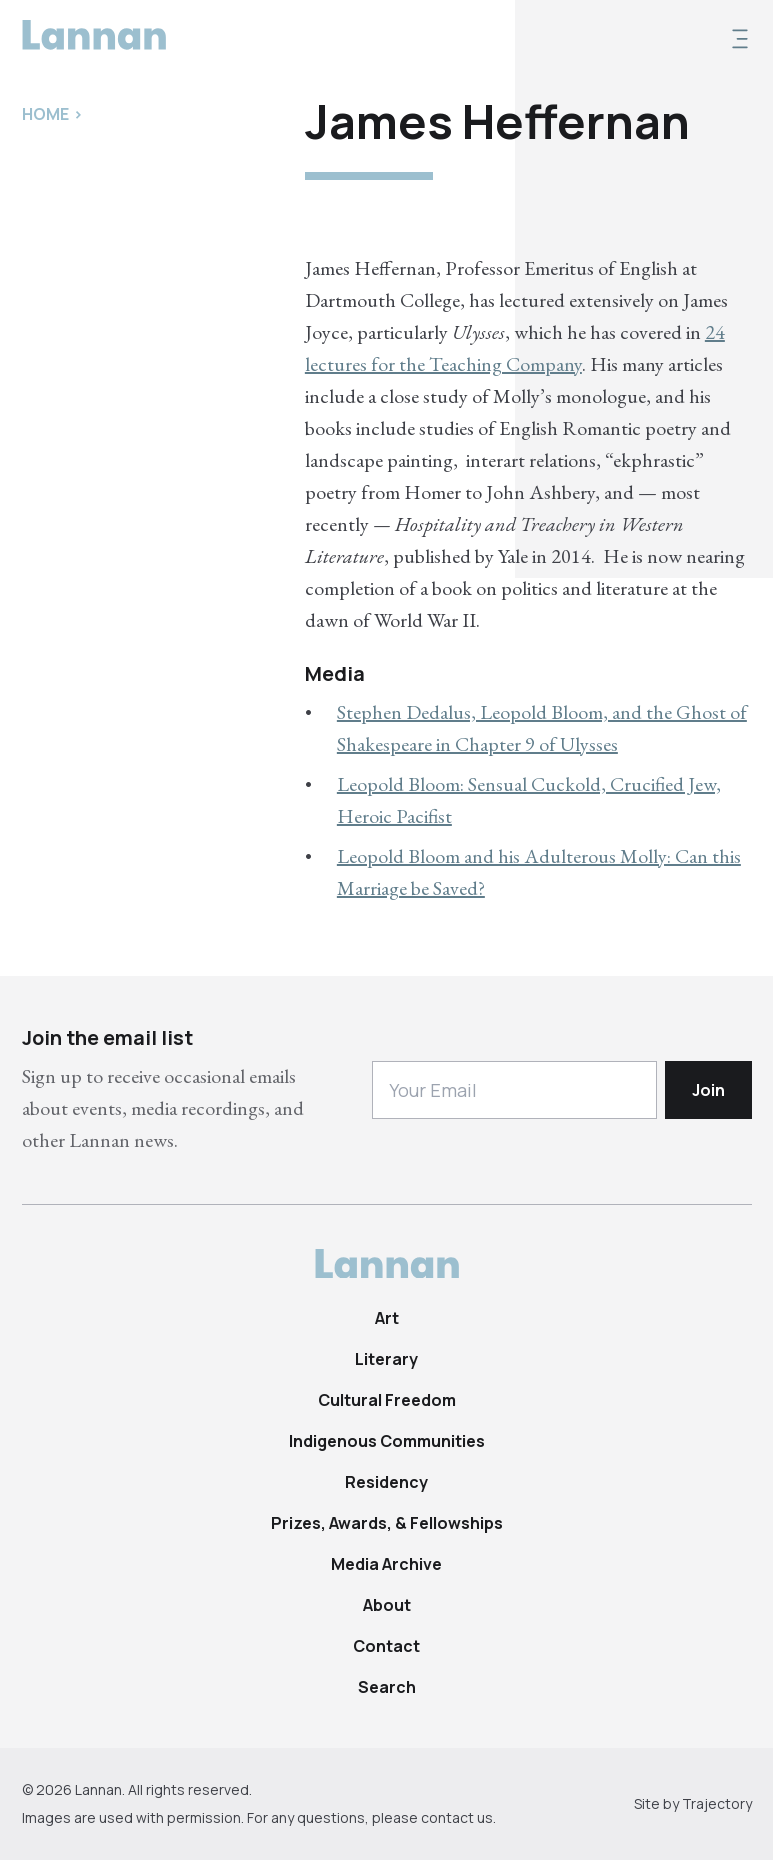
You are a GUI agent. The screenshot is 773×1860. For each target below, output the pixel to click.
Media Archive (386, 1564)
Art (387, 1318)
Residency (386, 1482)
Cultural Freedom (387, 1400)
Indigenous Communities (387, 1441)
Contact (386, 1646)
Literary (386, 1359)
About (387, 1605)
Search (387, 1687)
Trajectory (717, 1803)
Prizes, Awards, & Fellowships (387, 1523)
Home (45, 114)
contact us (457, 1817)
